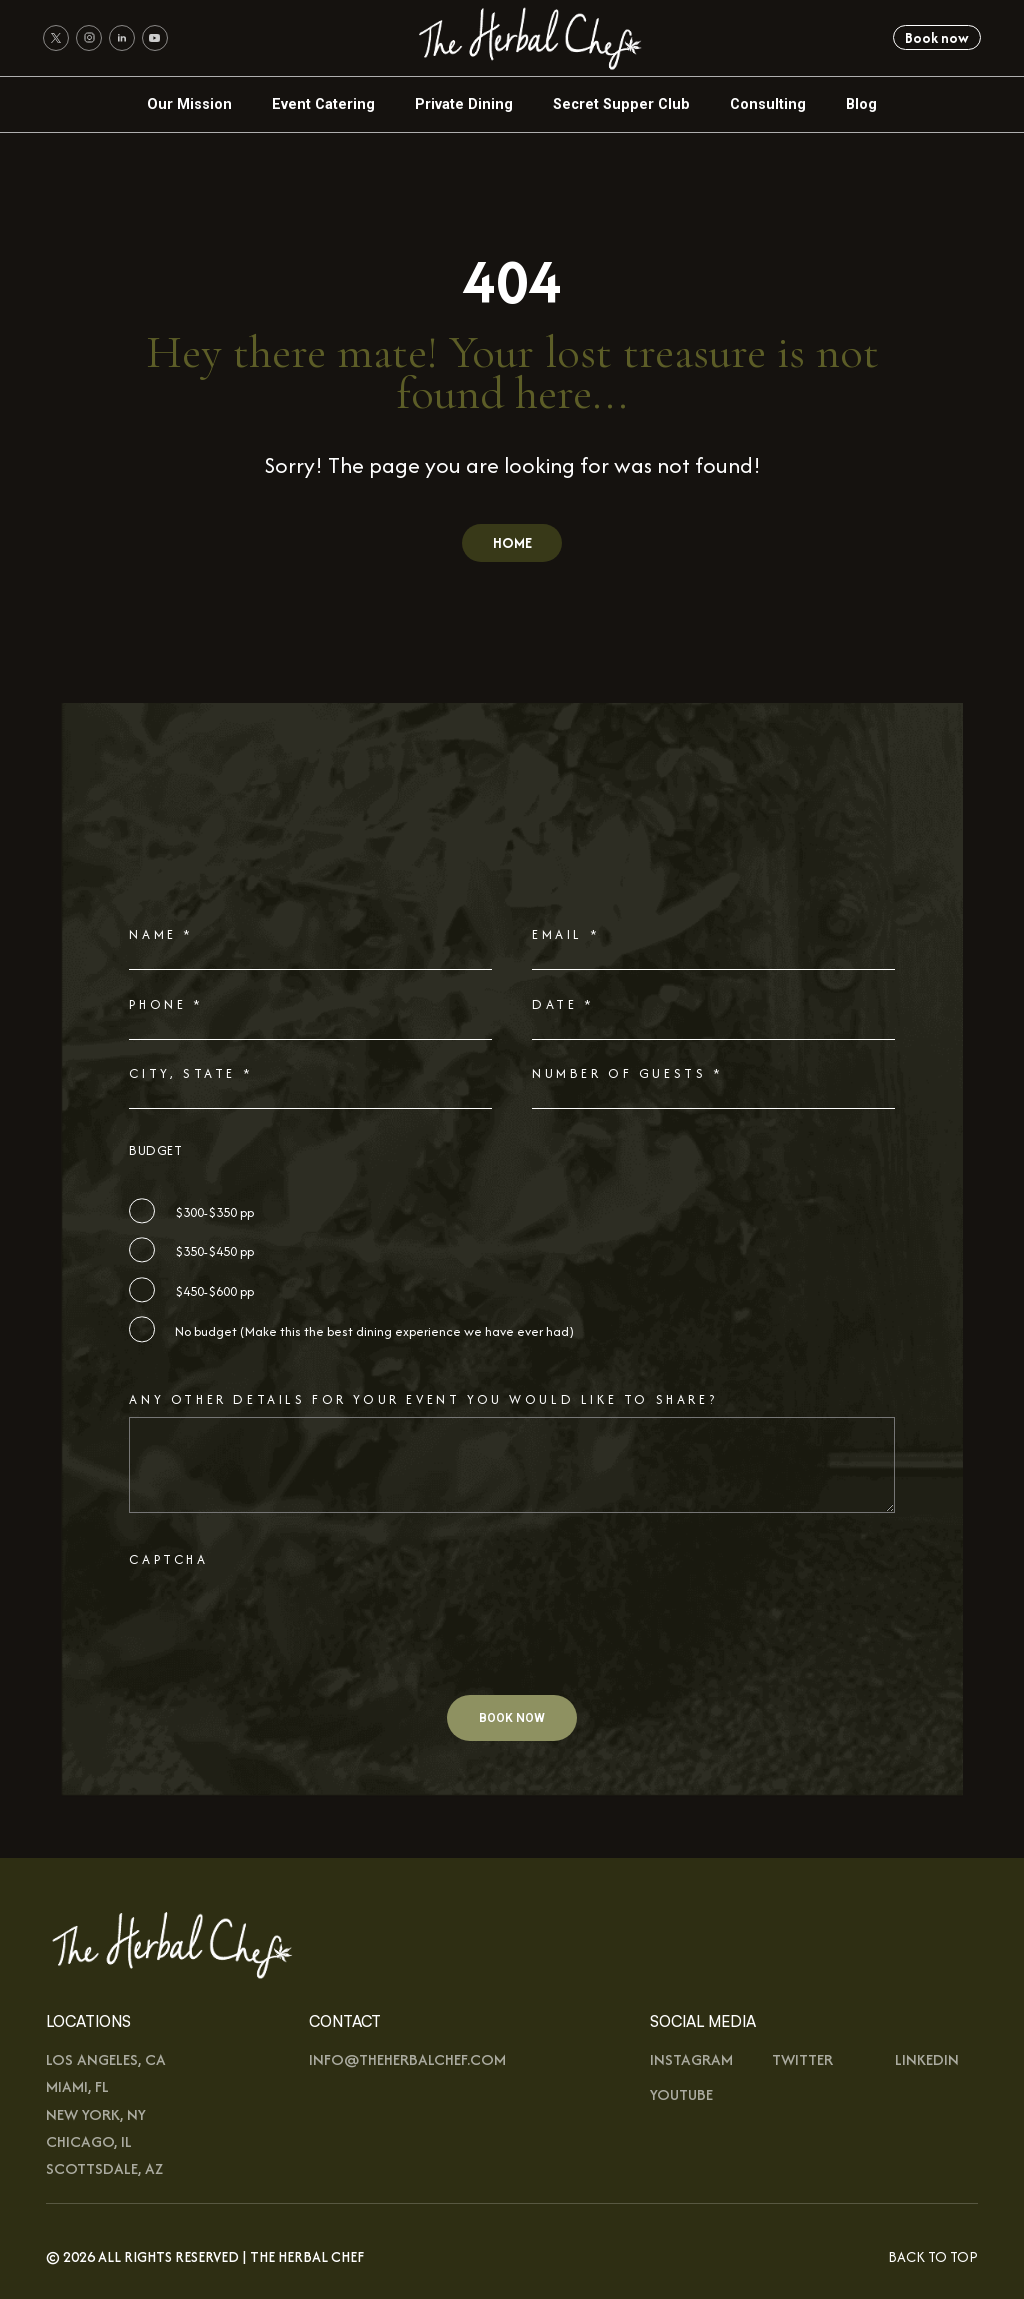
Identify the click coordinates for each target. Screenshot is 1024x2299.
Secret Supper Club (621, 104)
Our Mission (189, 104)
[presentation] (281, 1652)
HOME (512, 542)
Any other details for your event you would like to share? (423, 1399)
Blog (861, 104)
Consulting (768, 104)
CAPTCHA (168, 1559)
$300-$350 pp (214, 1212)
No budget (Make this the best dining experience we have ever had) (374, 1331)
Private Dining (464, 104)
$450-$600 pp (214, 1291)
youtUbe (681, 2094)
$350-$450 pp (214, 1251)
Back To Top (933, 2256)
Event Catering (323, 104)
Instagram (691, 2059)
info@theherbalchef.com (407, 2059)
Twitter (802, 2059)
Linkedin (927, 2059)
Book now (937, 38)
